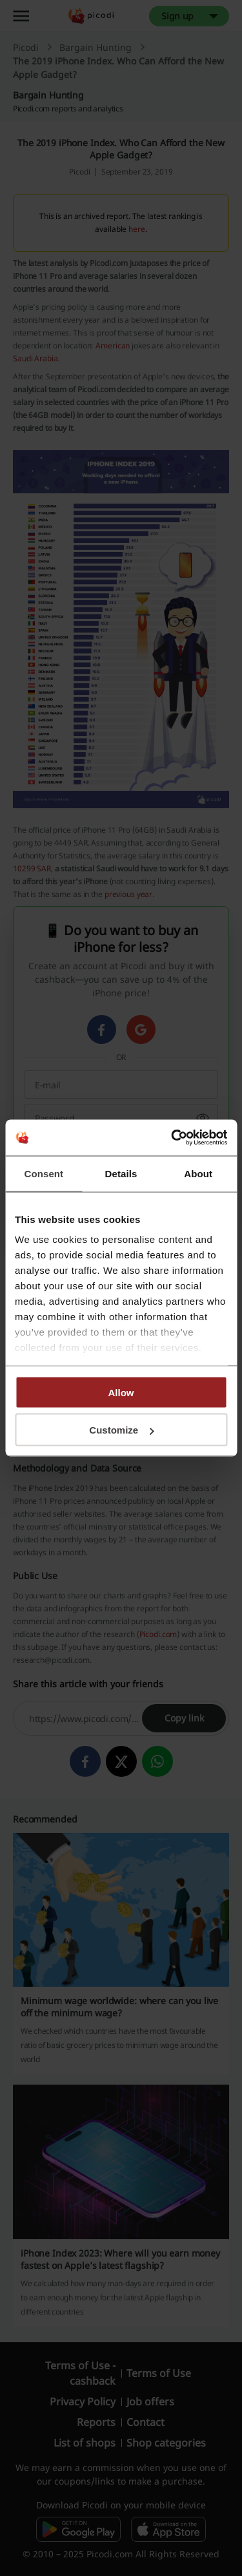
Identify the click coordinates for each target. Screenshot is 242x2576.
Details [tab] (121, 1173)
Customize (121, 1430)
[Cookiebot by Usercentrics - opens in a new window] (172, 1138)
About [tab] (198, 1173)
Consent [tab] (43, 1173)
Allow (121, 1392)
